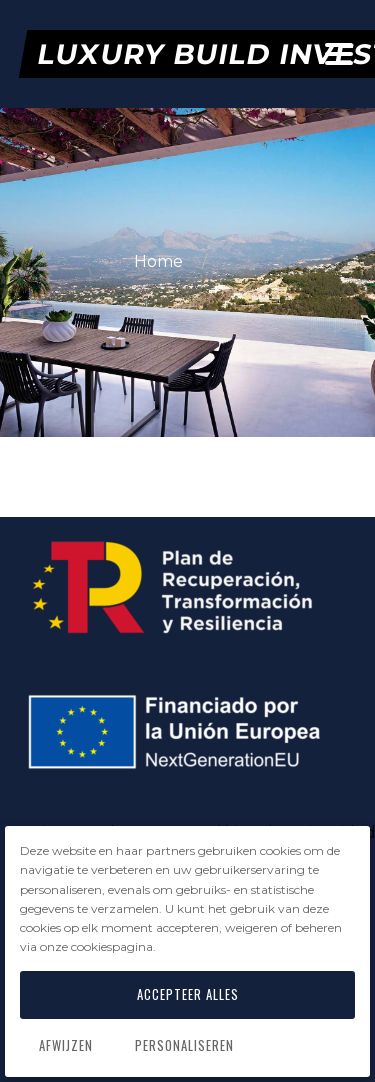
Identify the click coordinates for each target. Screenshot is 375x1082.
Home (160, 261)
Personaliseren (184, 1045)
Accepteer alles (188, 994)
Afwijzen (66, 1045)
